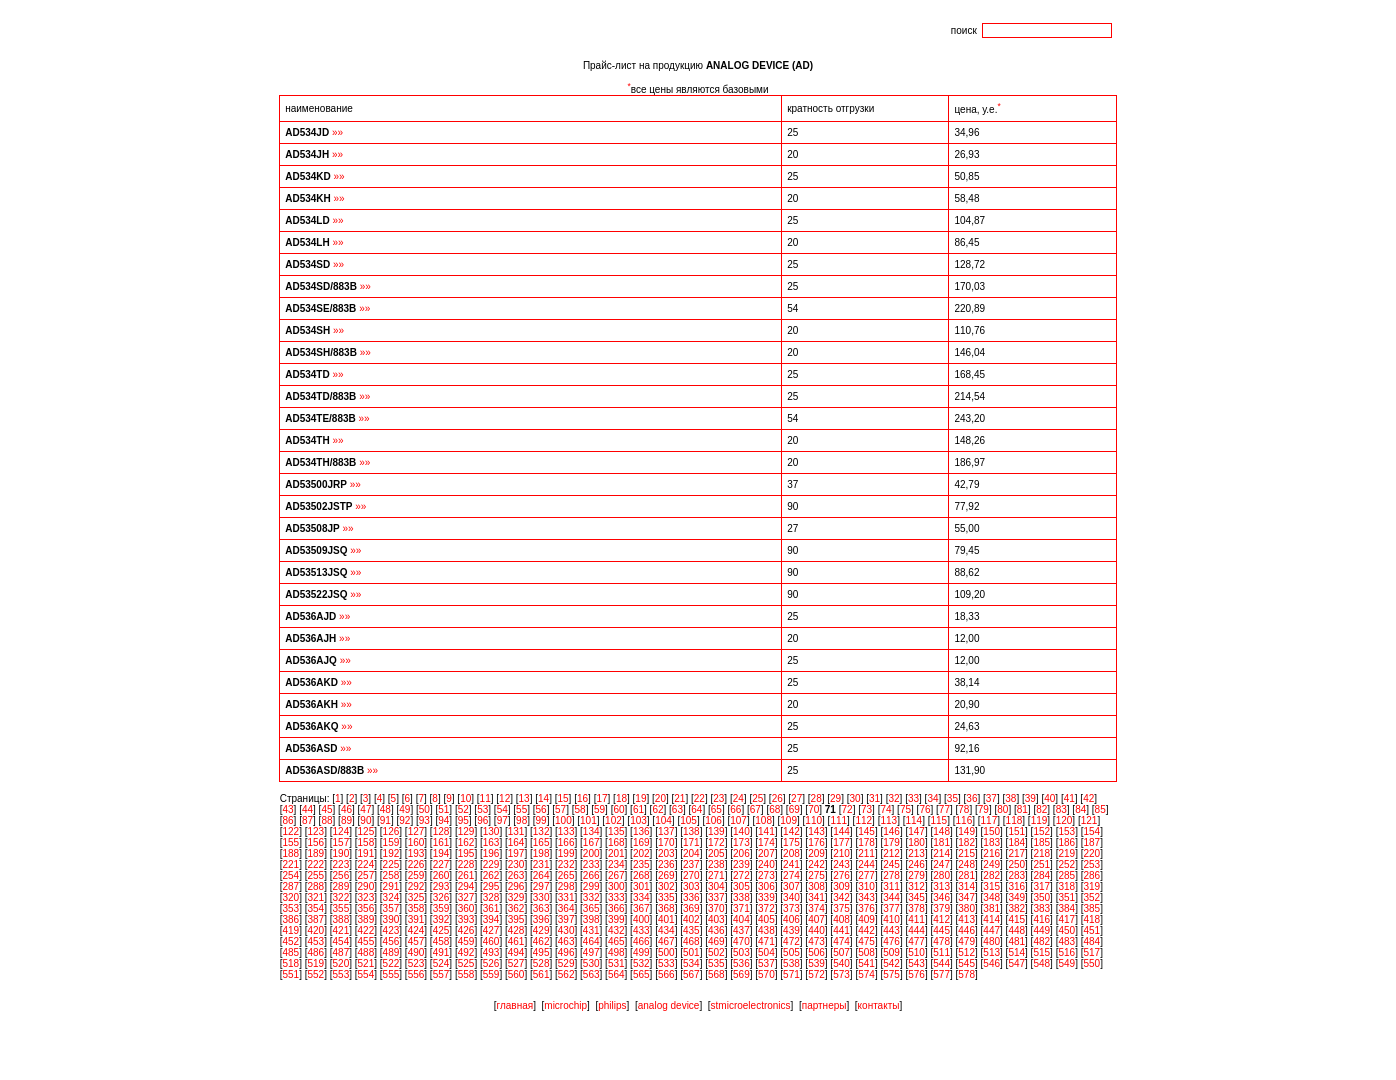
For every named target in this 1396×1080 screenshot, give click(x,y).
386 (290, 919)
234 (616, 864)
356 (366, 908)
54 (502, 809)
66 (735, 809)
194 (441, 853)
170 (666, 842)
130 (491, 831)
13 (524, 798)
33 (913, 798)
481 (1016, 941)
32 (893, 798)
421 (341, 930)
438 (766, 930)
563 (591, 974)
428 (516, 930)
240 (766, 864)
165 (541, 842)
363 (541, 908)
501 (691, 952)
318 (1066, 886)
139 (716, 831)
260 (441, 875)
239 (741, 864)
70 (813, 809)
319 (1091, 886)
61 (638, 809)
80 (1002, 809)
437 (741, 930)
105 (688, 820)
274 (791, 875)
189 (316, 853)
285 (1066, 875)
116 (964, 820)
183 (991, 842)
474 (841, 941)
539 (816, 963)
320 (290, 897)
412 (941, 919)
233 (591, 864)
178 (866, 842)
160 (416, 842)
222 (316, 864)
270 (691, 875)
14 (543, 798)
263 (516, 875)
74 (885, 809)
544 (941, 963)
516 (1066, 952)
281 (966, 875)
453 (316, 941)
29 (835, 798)
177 (841, 842)
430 (566, 930)
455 (366, 941)
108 (763, 820)
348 (991, 897)
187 (1091, 842)
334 (641, 897)
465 (616, 941)
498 (616, 952)
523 (416, 963)
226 (416, 864)
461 (516, 941)
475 (866, 941)
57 (560, 809)
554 (366, 974)
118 (1014, 820)
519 (316, 963)
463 (566, 941)
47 (365, 809)
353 (290, 908)
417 (1066, 919)
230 (516, 864)
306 (766, 886)
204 (691, 853)
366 (616, 908)
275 (816, 875)
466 (641, 941)
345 (916, 897)
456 (391, 941)
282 (991, 875)
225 (391, 864)
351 (1066, 897)
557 (441, 974)
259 (416, 875)
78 (963, 809)
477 (916, 941)
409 (866, 919)
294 (466, 886)
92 (404, 820)
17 (601, 798)
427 (491, 930)
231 (541, 864)
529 (566, 963)
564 (616, 974)
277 (866, 875)
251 (1041, 864)
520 (341, 963)
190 (341, 853)
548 (1041, 963)
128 (441, 831)
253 (1091, 864)
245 (891, 864)
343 (866, 897)
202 (641, 853)
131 (516, 831)
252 (1066, 864)
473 (816, 941)
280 (941, 875)
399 (616, 919)
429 (541, 930)
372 (766, 908)
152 (1041, 831)
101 (588, 820)
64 (696, 809)
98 (521, 820)
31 (874, 798)
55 (521, 809)
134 (591, 831)
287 (290, 886)
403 (716, 919)
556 (416, 974)
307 (791, 886)
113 (888, 820)
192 (391, 853)
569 (741, 974)
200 (591, 853)
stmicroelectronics (751, 1005)
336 (691, 897)
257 (366, 875)
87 (307, 820)
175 (791, 842)
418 (1091, 919)
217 (1016, 853)
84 (1080, 809)
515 (1041, 952)
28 (816, 798)
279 (916, 875)
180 (916, 842)
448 (1016, 930)
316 (1016, 886)
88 (326, 820)
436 (716, 930)
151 (1016, 831)
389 (366, 919)
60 (618, 809)
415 (1016, 919)
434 (666, 930)
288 (316, 886)
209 (816, 853)
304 (716, 886)
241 (791, 864)
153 (1066, 831)
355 (341, 908)
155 (290, 842)
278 (891, 875)
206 (741, 853)
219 (1066, 853)
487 (341, 952)
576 (916, 974)
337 (716, 897)
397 (566, 919)
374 (816, 908)
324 (391, 897)
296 (516, 886)
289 (341, 886)
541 (866, 963)
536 (741, 963)
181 (941, 842)
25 (757, 798)
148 (941, 831)
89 (346, 820)
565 (641, 974)
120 (1064, 820)
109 (788, 820)
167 (591, 842)
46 (346, 809)
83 (1061, 809)
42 (1088, 798)
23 (718, 798)
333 (616, 897)
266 (591, 875)
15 (562, 798)
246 (916, 864)
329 (516, 897)
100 (563, 820)
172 (716, 842)
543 (916, 963)
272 (741, 875)
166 (566, 842)
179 (891, 842)
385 (1091, 908)
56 (541, 809)
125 (366, 831)
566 (666, 974)
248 (966, 864)
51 (443, 809)
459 (466, 941)
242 (816, 864)
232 (566, 864)
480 (991, 941)
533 (666, 963)
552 (316, 974)
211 (866, 853)
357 (391, 908)
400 (641, 919)
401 (666, 919)
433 (641, 930)
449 (1041, 930)
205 (716, 853)
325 (416, 897)
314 (966, 886)
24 (738, 798)
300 (616, 886)
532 (641, 963)
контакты (879, 1005)
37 (991, 798)
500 (666, 952)
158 (366, 842)
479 (966, 941)
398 (591, 919)
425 (441, 930)
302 (666, 886)
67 (755, 809)
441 (841, 930)
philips (612, 1005)
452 (290, 941)
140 (741, 831)
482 (1041, 941)
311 (891, 886)
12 (504, 798)
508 (866, 952)
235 (641, 864)
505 (791, 952)
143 (816, 831)
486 (316, 952)
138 (691, 831)
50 (424, 809)
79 (983, 809)
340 (791, 897)
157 (341, 842)
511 (941, 952)
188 (290, 853)
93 (424, 820)
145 (866, 831)
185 (1041, 842)
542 (891, 963)
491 (441, 952)
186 (1066, 842)
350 (1041, 897)
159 (391, 842)
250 (1016, 864)
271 (716, 875)
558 (466, 974)
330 (541, 897)
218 (1041, 853)
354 (316, 908)
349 (1016, 897)
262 (491, 875)
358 (416, 908)
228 (466, 864)
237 (691, 864)
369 (691, 908)
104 (663, 820)
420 (316, 930)
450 (1066, 930)
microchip (565, 1005)
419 (290, 930)
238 (716, 864)
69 (794, 809)
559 (491, 974)
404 (741, 919)
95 (463, 820)
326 (441, 897)
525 (466, 963)
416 (1041, 919)
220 (1091, 853)
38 (1010, 798)
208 (791, 853)
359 (441, 908)
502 (716, 952)
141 (766, 831)
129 (466, 831)
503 (741, 952)
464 (591, 941)
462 (541, 941)
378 (916, 908)
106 (713, 820)
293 (441, 886)
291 (391, 886)
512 (966, 952)
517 (1091, 952)
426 (466, 930)
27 (796, 798)
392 (441, 919)
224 (366, 864)
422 (366, 930)
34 (932, 798)
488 (366, 952)
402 (691, 919)
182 (966, 842)
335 (666, 897)
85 (1100, 809)
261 (466, 875)
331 (566, 897)
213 (916, 853)
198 (541, 853)
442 (866, 930)
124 (341, 831)
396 (541, 919)
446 (966, 930)
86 (287, 820)
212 (891, 853)
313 (941, 886)
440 (816, 930)
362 (516, 908)
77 (944, 809)
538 (791, 963)
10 (465, 798)
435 (691, 930)
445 (941, 930)
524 (441, 963)
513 (991, 952)
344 (891, 897)
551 (290, 974)
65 (716, 809)
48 (385, 809)
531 (616, 963)
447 (991, 930)
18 (621, 798)
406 (791, 919)
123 (316, 831)
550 (1091, 963)
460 (491, 941)
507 (841, 952)
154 (1091, 831)
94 (443, 820)
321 (316, 897)
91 (385, 820)
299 (591, 886)
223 (341, 864)
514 (1016, 952)
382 (1016, 908)
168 (616, 842)
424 (416, 930)
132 (541, 831)
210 (841, 853)
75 (905, 809)
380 (966, 908)
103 (638, 820)
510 (916, 952)
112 (863, 820)
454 (341, 941)
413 (966, 919)
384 (1066, 908)
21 (679, 798)
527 (516, 963)
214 (941, 853)
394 (491, 919)
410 (891, 919)
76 (924, 809)
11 (485, 798)
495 (541, 952)
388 (341, 919)
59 (599, 809)
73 (866, 809)
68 (774, 809)
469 (716, 941)
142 (791, 831)
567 (691, 974)
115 (939, 820)
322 (341, 897)
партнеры (824, 1005)
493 (491, 952)
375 (841, 908)
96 (482, 820)
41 (1069, 798)
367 (641, 908)
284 (1041, 875)
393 (466, 919)
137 (666, 831)
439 (791, 930)
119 (1039, 820)
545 (966, 963)
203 (666, 853)
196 (491, 853)
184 (1016, 842)
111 (838, 820)
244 (866, 864)
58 (580, 809)
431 (591, 930)
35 (952, 798)
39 (1030, 798)
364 (566, 908)
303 (691, 886)
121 (1089, 820)
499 (641, 952)
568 (716, 974)
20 (660, 798)
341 (816, 897)
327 (466, 897)
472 (791, 941)
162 (466, 842)
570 (766, 974)
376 (866, 908)
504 (766, 952)
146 (891, 831)
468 (691, 941)
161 (441, 842)
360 (466, 908)
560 (516, 974)
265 (566, 875)
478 (941, 941)
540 (841, 963)
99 (541, 820)
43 (287, 809)
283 (1016, 875)
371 (741, 908)
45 (326, 809)
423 (391, 930)
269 (666, 875)
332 (591, 897)
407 (816, 919)
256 (341, 875)
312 (916, 886)
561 (541, 974)
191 (366, 853)
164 (516, 842)
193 (416, 853)
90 (365, 820)
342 (841, 897)
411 (916, 919)
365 (591, 908)
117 (989, 820)
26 (777, 798)
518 (290, 963)
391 (416, 919)
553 (341, 974)
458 (441, 941)
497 (591, 952)
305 (741, 886)
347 (966, 897)
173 (741, 842)
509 (891, 952)
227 (441, 864)
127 (416, 831)
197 (516, 853)
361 (491, 908)
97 (502, 820)
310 (866, 886)
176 (816, 842)
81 (1022, 809)
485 (290, 952)
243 (841, 864)
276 (841, 875)
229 (491, 864)
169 (641, 842)
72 (847, 809)
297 (541, 886)
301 (641, 886)
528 (541, 963)
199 (566, 853)
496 (566, 952)
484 (1091, 941)
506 (816, 952)
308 (816, 886)
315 (991, 886)
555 (391, 974)
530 (591, 963)
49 (404, 809)
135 (616, 831)
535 (716, 963)
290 (366, 886)
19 (640, 798)
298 (566, 886)
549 (1066, 963)
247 (941, 864)
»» (337, 132)
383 (1041, 908)
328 (491, 897)
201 (616, 853)
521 (366, 963)
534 (691, 963)
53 (482, 809)
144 (841, 831)
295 (491, 886)
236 (666, 864)
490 (416, 952)
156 (316, 842)
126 (391, 831)
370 (716, 908)
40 (1049, 798)
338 (741, 897)
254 (290, 875)
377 (891, 908)
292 (416, 886)
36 (971, 798)
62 (657, 809)
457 (416, 941)
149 (966, 831)
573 (841, 974)
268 (641, 875)
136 (641, 831)
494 (516, 952)
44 (307, 809)
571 (791, 974)
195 (466, 853)
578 (966, 974)
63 (677, 809)
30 (855, 798)
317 (1041, 886)
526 (491, 963)
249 (991, 864)
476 (891, 941)
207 (766, 853)
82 (1041, 809)
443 (891, 930)
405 (766, 919)
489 (391, 952)
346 (941, 897)
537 (766, 963)
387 (316, 919)
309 (841, 886)
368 (666, 908)
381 (991, 908)
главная (515, 1005)
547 (1016, 963)
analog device (669, 1005)
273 (766, 875)
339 (766, 897)
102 (613, 820)
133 (566, 831)
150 (991, 831)
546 (991, 963)
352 (1091, 897)
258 (391, 875)
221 (290, 864)
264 (541, 875)
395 (516, 919)
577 (941, 974)
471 (766, 941)
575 (891, 974)
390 (391, 919)
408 (841, 919)
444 (916, 930)
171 (691, 842)
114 (913, 820)
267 (616, 875)
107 (738, 820)
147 (916, 831)
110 (813, 820)
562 (566, 974)
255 (316, 875)
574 (866, 974)
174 (766, 842)
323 (366, 897)
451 (1091, 930)
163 (491, 842)
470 (741, 941)
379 (941, 908)
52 (463, 809)
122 (290, 831)
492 (466, 952)
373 (791, 908)
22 (699, 798)
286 (1091, 875)
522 (391, 963)
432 (616, 930)
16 (582, 798)
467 (666, 941)
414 (991, 919)
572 (816, 974)
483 (1066, 941)
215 (966, 853)
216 (991, 853)
